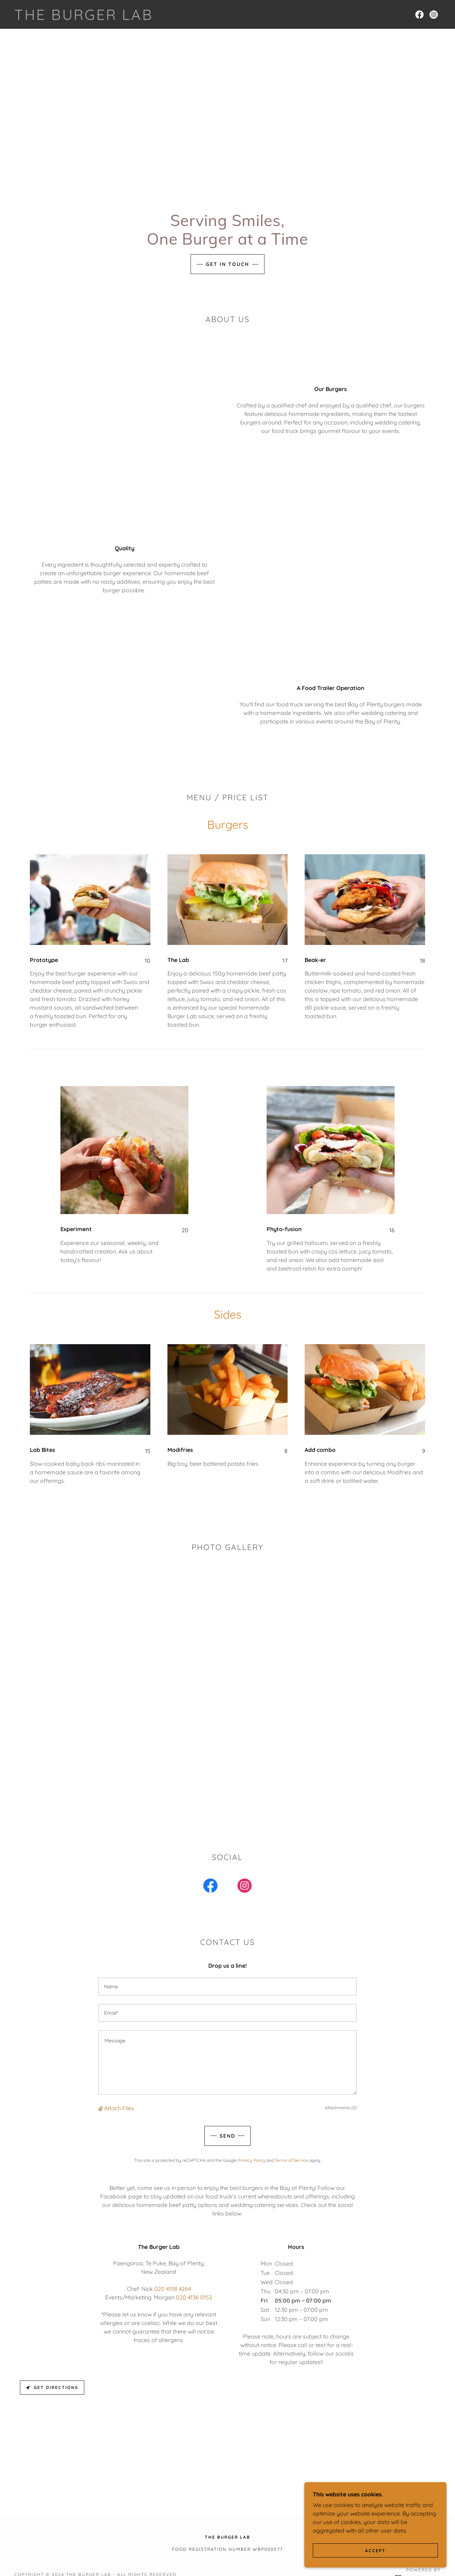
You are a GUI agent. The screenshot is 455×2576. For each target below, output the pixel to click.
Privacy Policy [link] (251, 2160)
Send (227, 2136)
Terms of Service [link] (291, 2160)
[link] (83, 17)
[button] (101, 2108)
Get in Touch (227, 264)
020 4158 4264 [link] (172, 2288)
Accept (375, 2550)
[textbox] (227, 1986)
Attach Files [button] (119, 2108)
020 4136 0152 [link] (194, 2297)
